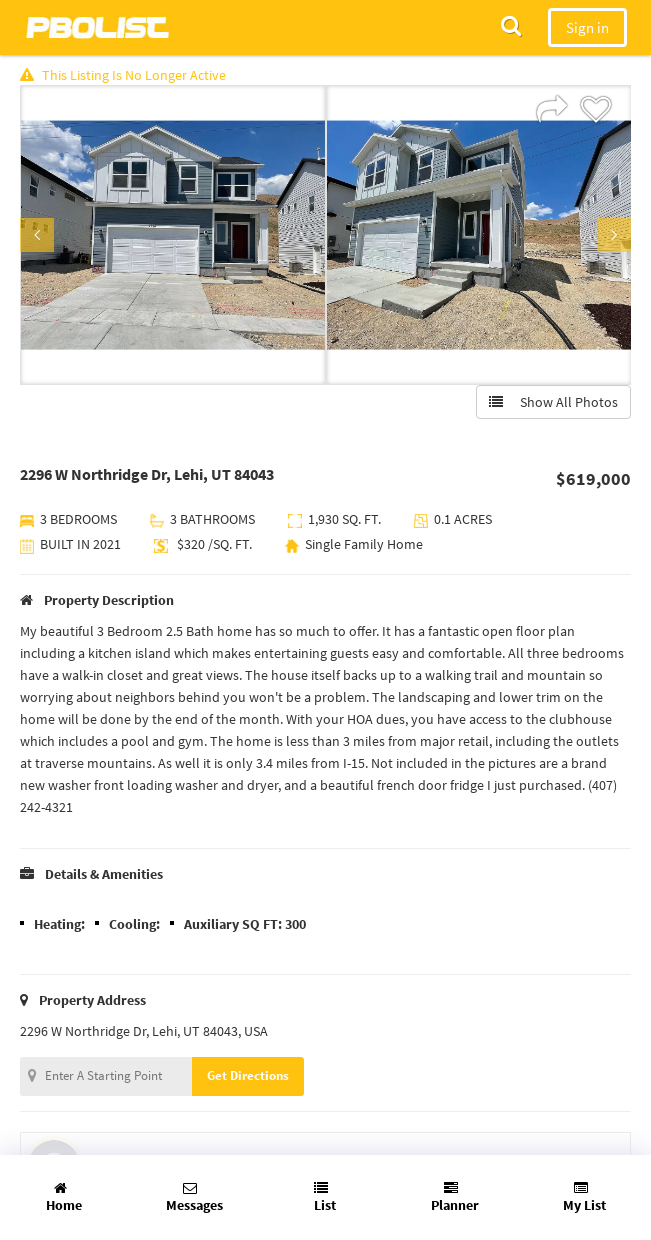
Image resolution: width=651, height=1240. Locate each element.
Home (64, 1197)
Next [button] (614, 235)
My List (584, 1197)
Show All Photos (553, 402)
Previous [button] (37, 235)
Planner (455, 1197)
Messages (194, 1197)
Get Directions (248, 1075)
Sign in (587, 27)
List (325, 1197)
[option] (173, 235)
